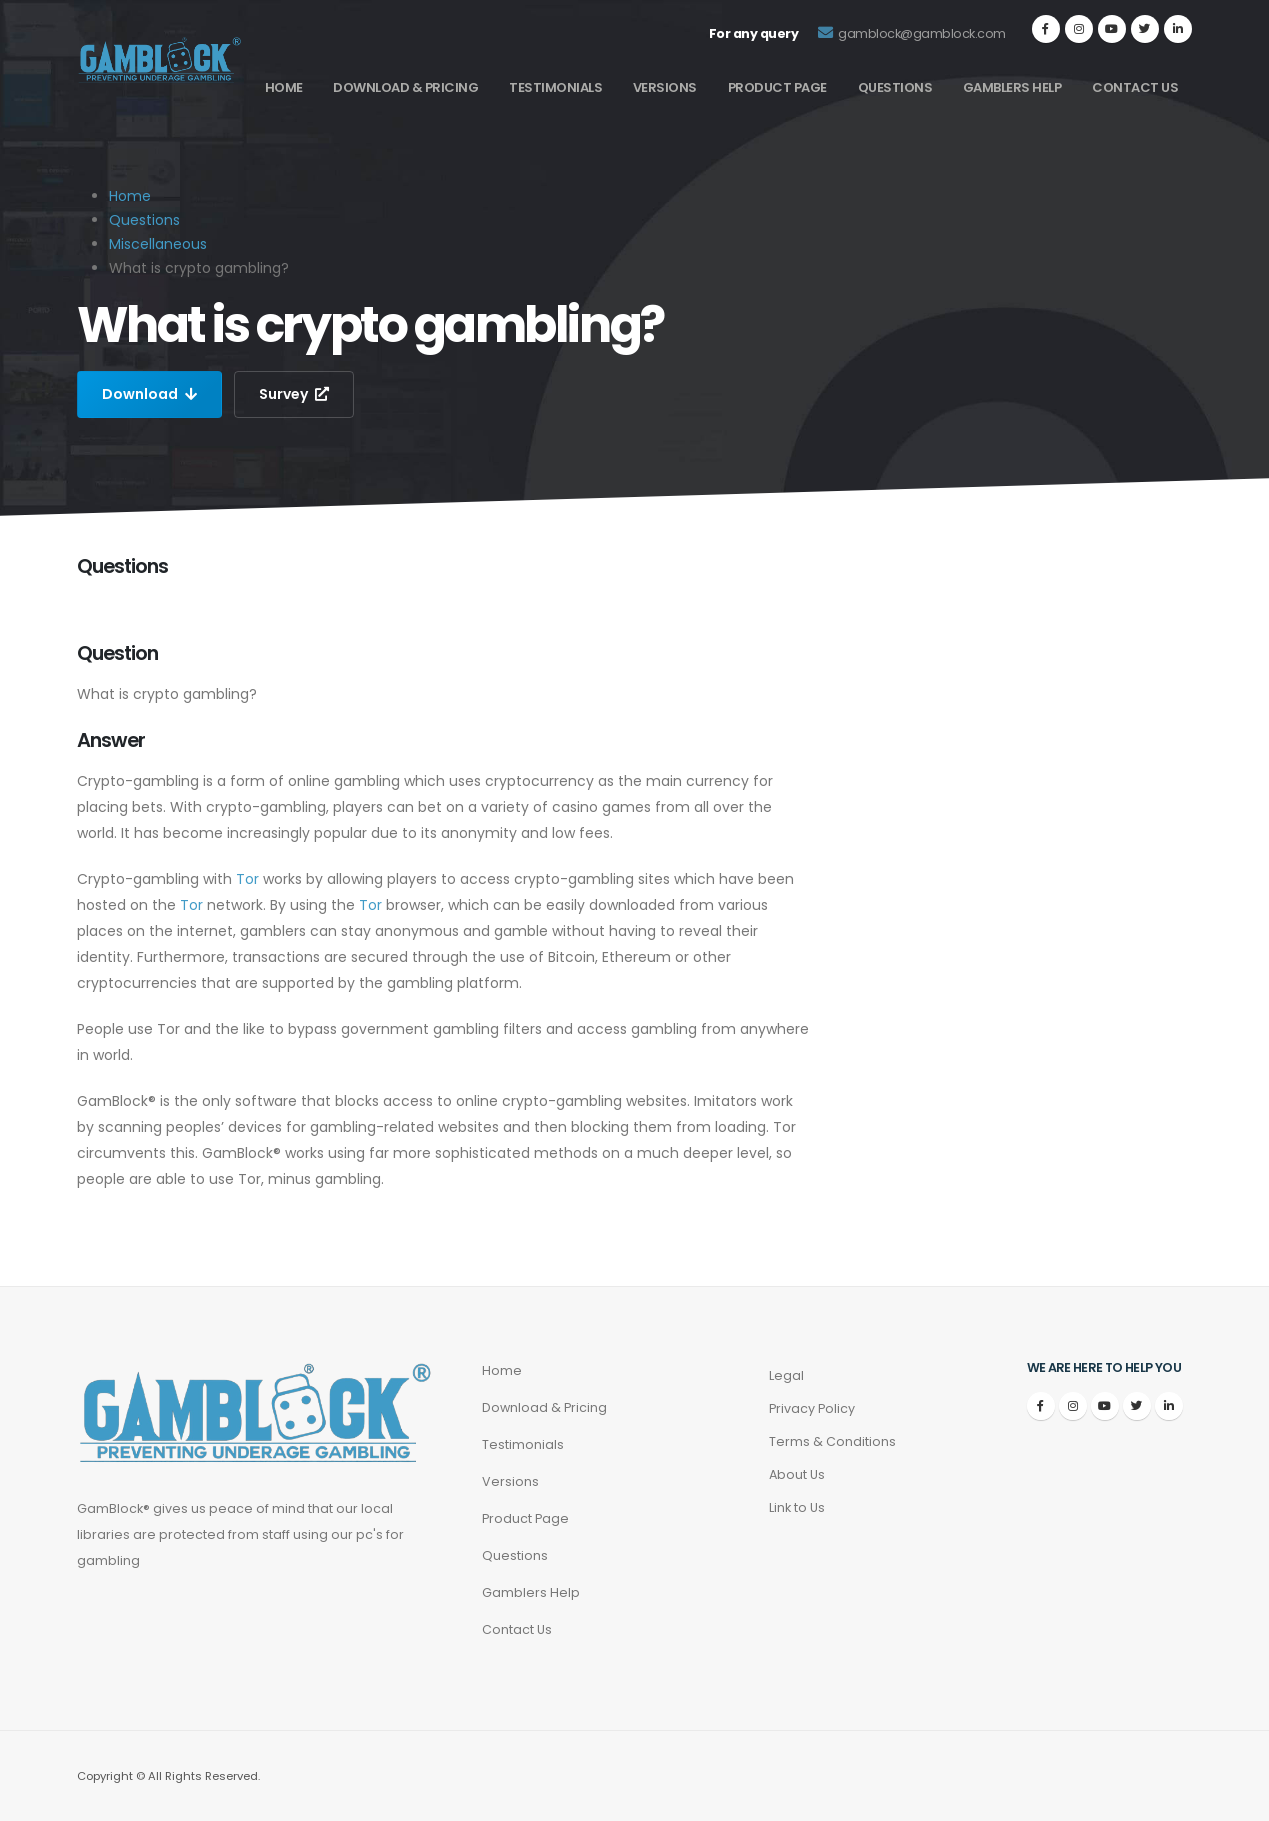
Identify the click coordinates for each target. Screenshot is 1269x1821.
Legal (786, 1375)
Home (284, 87)
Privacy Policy (812, 1408)
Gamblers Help (1012, 87)
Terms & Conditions (832, 1441)
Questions (895, 87)
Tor (247, 879)
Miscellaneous (158, 244)
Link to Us (797, 1507)
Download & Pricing (405, 87)
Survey (294, 394)
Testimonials (555, 87)
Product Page (777, 87)
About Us (797, 1474)
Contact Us (1135, 87)
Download (149, 394)
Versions (665, 87)
